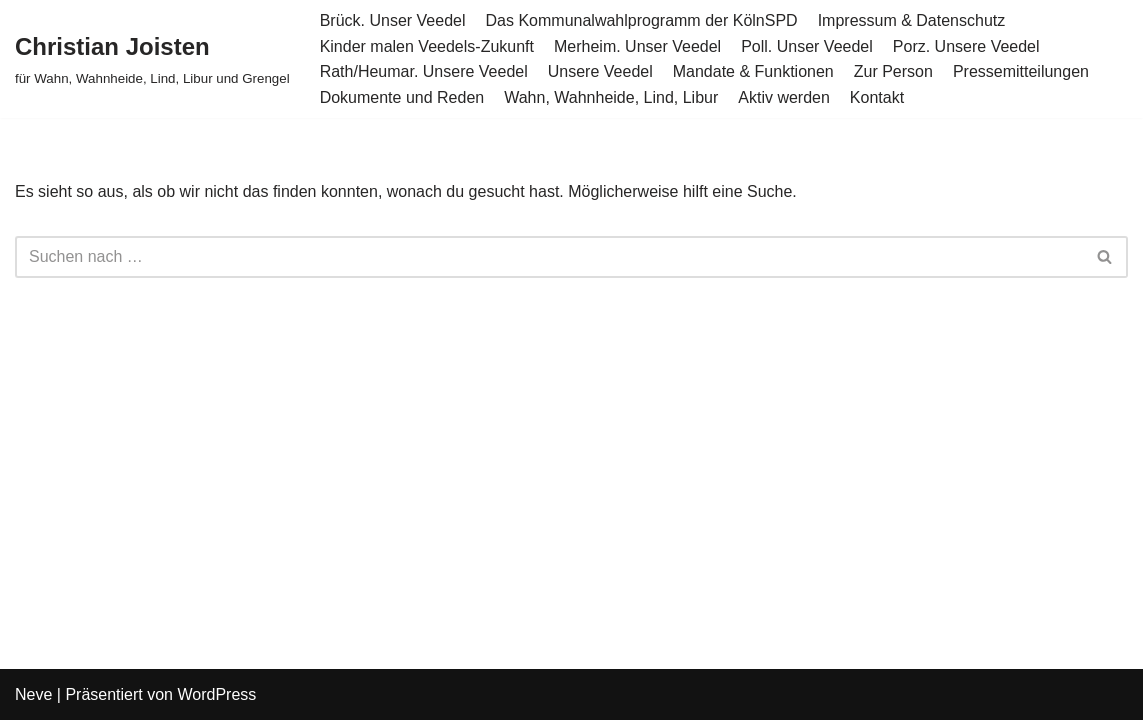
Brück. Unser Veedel (393, 20)
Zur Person (893, 71)
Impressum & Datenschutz (912, 20)
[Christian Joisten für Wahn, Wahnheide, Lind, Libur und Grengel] (152, 58)
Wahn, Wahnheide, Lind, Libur (611, 97)
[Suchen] (549, 257)
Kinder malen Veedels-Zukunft (427, 46)
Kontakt (877, 97)
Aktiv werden (784, 97)
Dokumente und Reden (402, 97)
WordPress (216, 694)
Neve (33, 694)
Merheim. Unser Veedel (637, 46)
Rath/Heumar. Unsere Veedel (424, 71)
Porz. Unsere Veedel (966, 46)
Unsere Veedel (600, 71)
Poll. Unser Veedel (807, 46)
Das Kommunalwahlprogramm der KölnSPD (642, 20)
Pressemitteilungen (1021, 71)
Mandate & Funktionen (753, 71)
